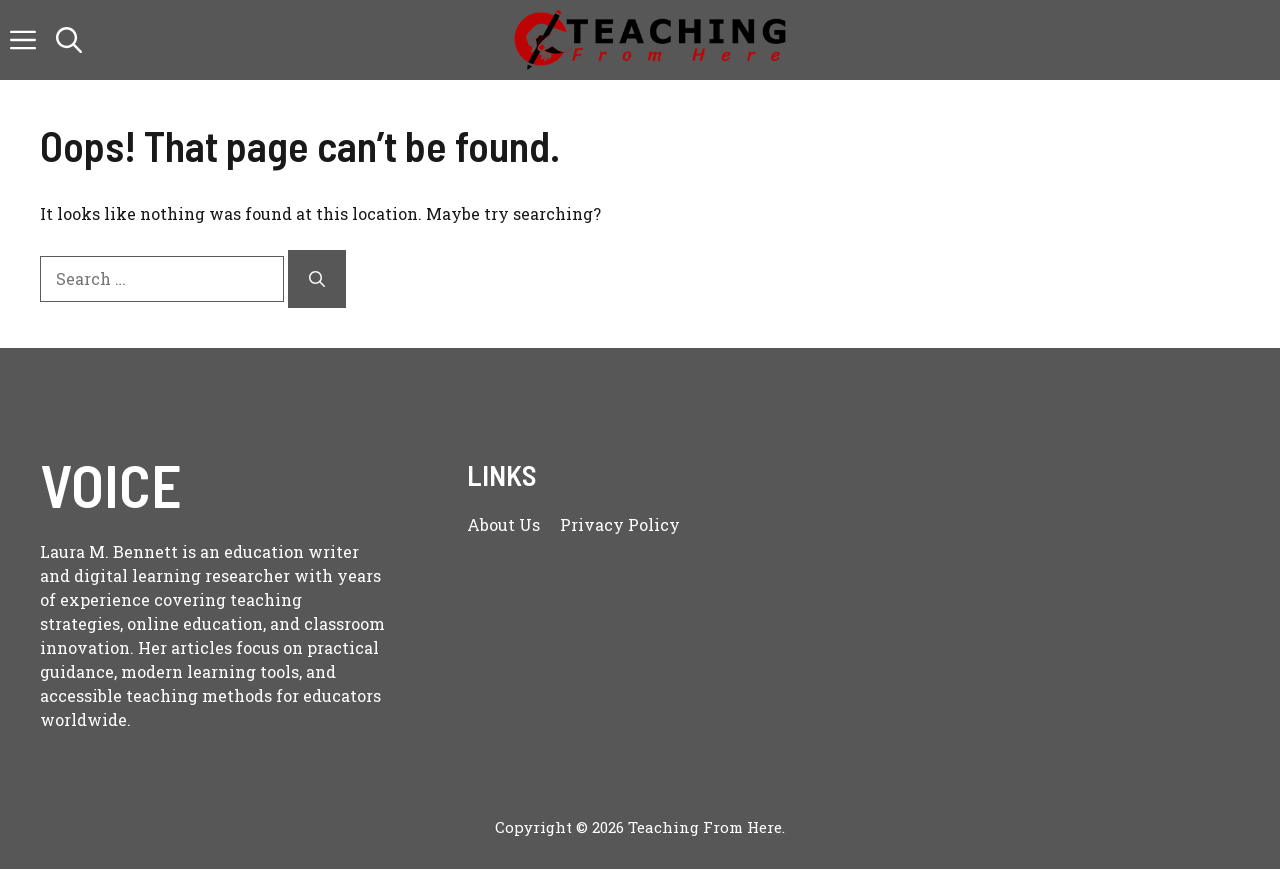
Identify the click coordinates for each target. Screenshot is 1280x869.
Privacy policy (620, 524)
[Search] (317, 279)
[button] (69, 40)
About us (503, 524)
